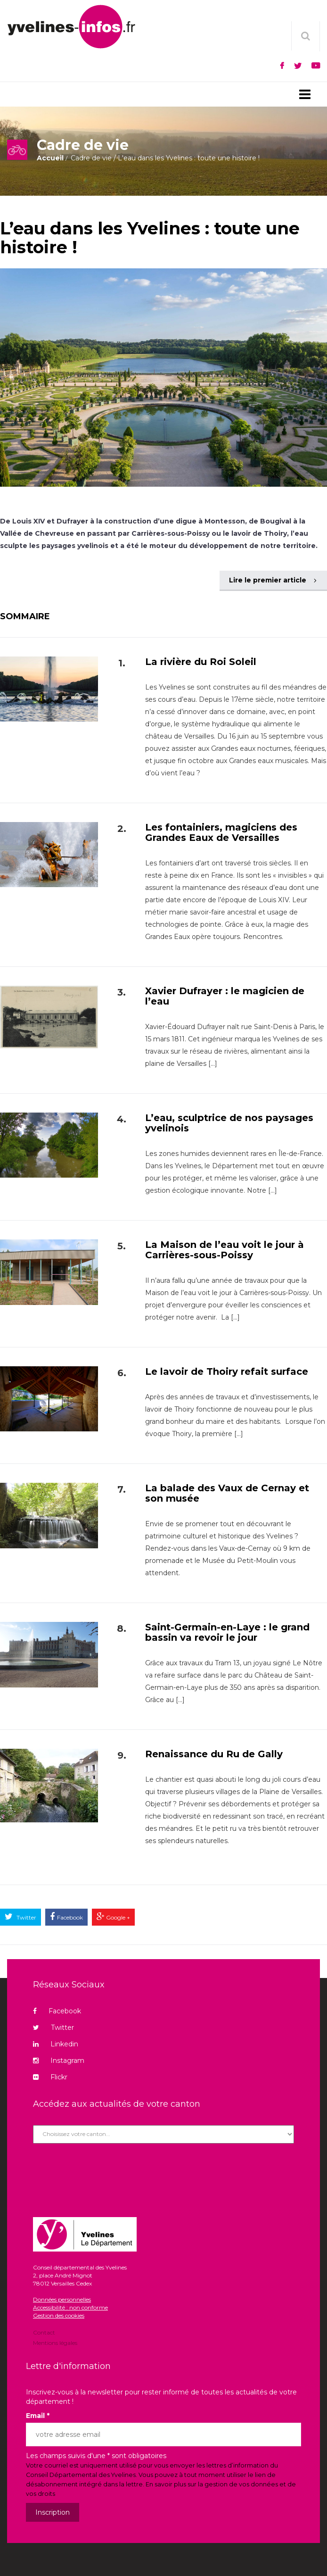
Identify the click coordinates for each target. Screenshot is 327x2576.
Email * (37, 2415)
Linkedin (55, 2044)
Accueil (50, 158)
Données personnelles (62, 2299)
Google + (117, 1917)
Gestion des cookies (58, 2315)
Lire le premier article (273, 580)
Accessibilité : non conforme (70, 2307)
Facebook (70, 1917)
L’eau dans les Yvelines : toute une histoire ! (150, 238)
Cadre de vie (91, 158)
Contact (44, 2333)
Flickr (50, 2077)
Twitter (25, 1917)
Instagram (58, 2060)
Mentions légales (55, 2342)
